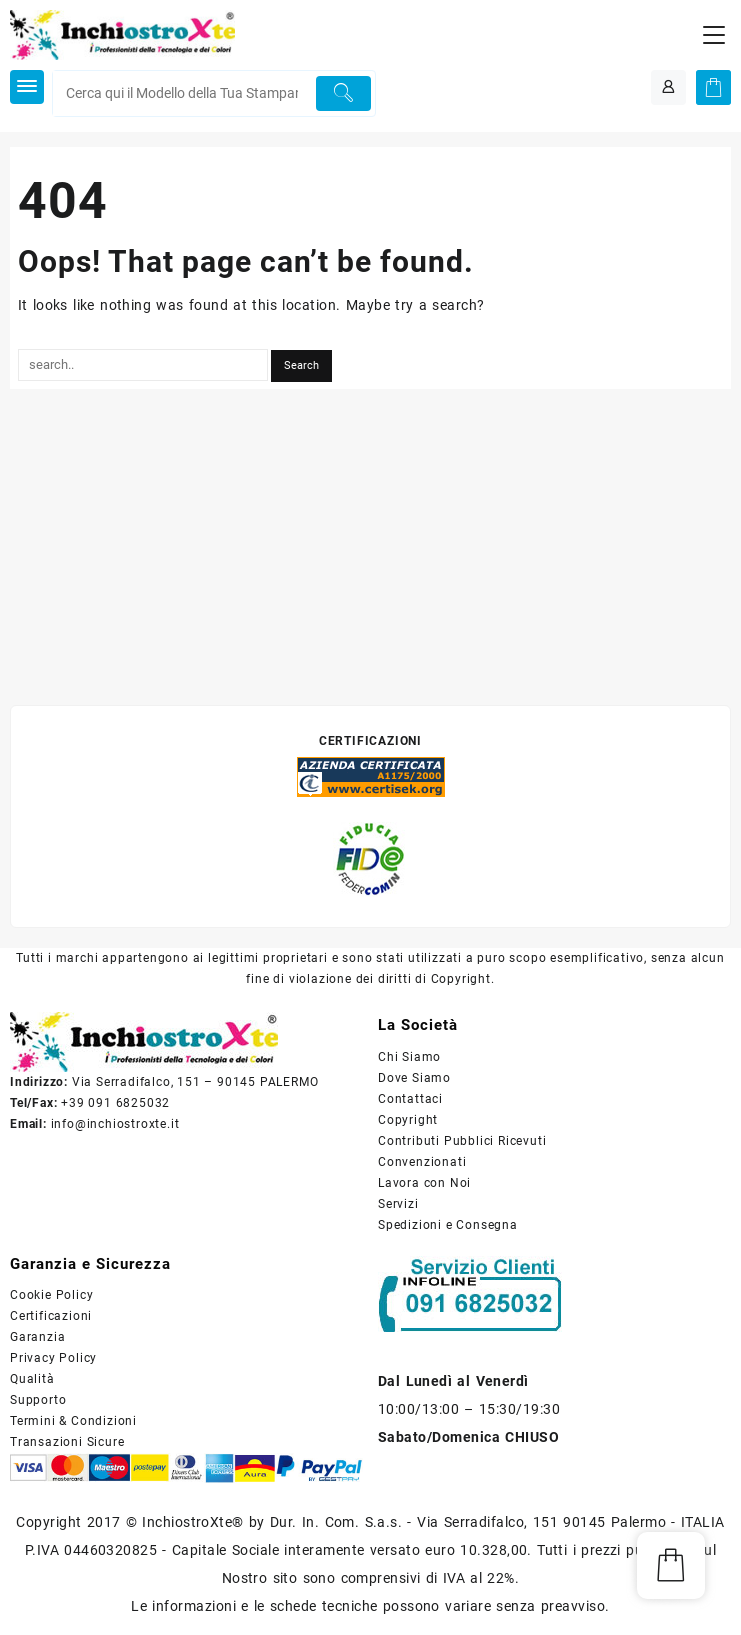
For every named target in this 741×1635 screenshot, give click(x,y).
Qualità (32, 1379)
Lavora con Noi (424, 1183)
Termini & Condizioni (73, 1421)
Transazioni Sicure (67, 1442)
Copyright (408, 1120)
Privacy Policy (53, 1358)
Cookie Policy (51, 1295)
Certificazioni (51, 1316)
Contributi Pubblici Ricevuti (462, 1141)
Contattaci (410, 1099)
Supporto (38, 1400)
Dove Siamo (414, 1078)
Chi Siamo (409, 1057)
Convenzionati (422, 1162)
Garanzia (37, 1337)
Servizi (398, 1204)
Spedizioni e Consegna (448, 1225)
